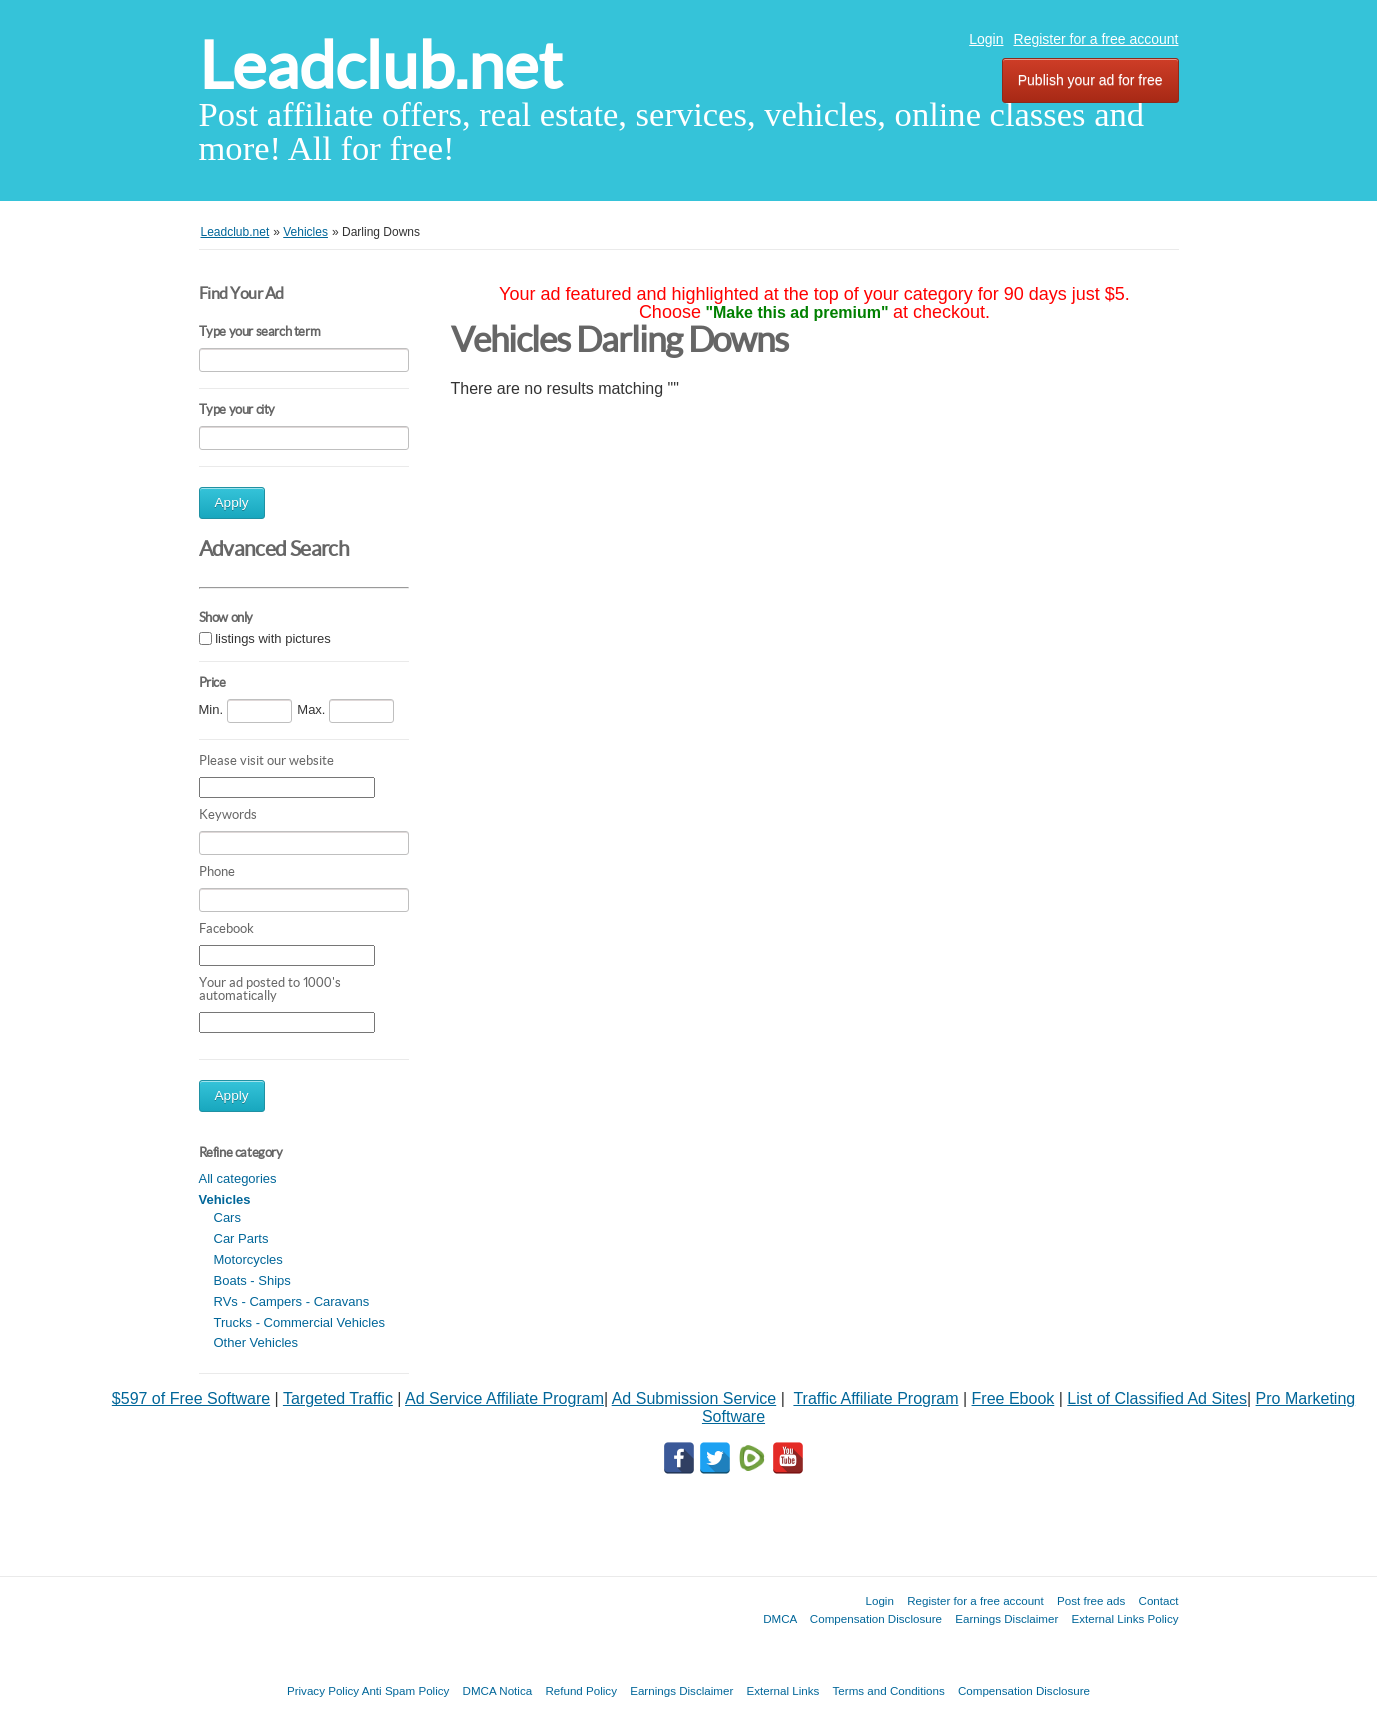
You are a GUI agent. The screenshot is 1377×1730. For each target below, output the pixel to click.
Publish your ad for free (1090, 80)
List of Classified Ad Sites (1157, 1398)
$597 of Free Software (191, 1398)
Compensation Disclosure (876, 1618)
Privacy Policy (323, 1690)
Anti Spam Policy (406, 1690)
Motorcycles (248, 1259)
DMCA (780, 1618)
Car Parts (241, 1238)
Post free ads (1091, 1600)
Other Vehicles (256, 1342)
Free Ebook (1013, 1398)
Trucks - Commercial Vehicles (299, 1322)
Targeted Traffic (338, 1398)
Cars (227, 1217)
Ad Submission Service (694, 1398)
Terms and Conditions (889, 1690)
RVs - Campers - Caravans (292, 1301)
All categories (238, 1178)
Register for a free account (1096, 39)
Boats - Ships (252, 1280)
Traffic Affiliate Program (875, 1398)
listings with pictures (273, 638)
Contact (1159, 1600)
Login (986, 39)
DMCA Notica (498, 1690)
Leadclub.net (380, 65)
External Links (783, 1690)
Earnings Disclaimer (1006, 1618)
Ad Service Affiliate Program (504, 1398)
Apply (232, 502)
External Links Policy (1125, 1618)
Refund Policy (581, 1690)
